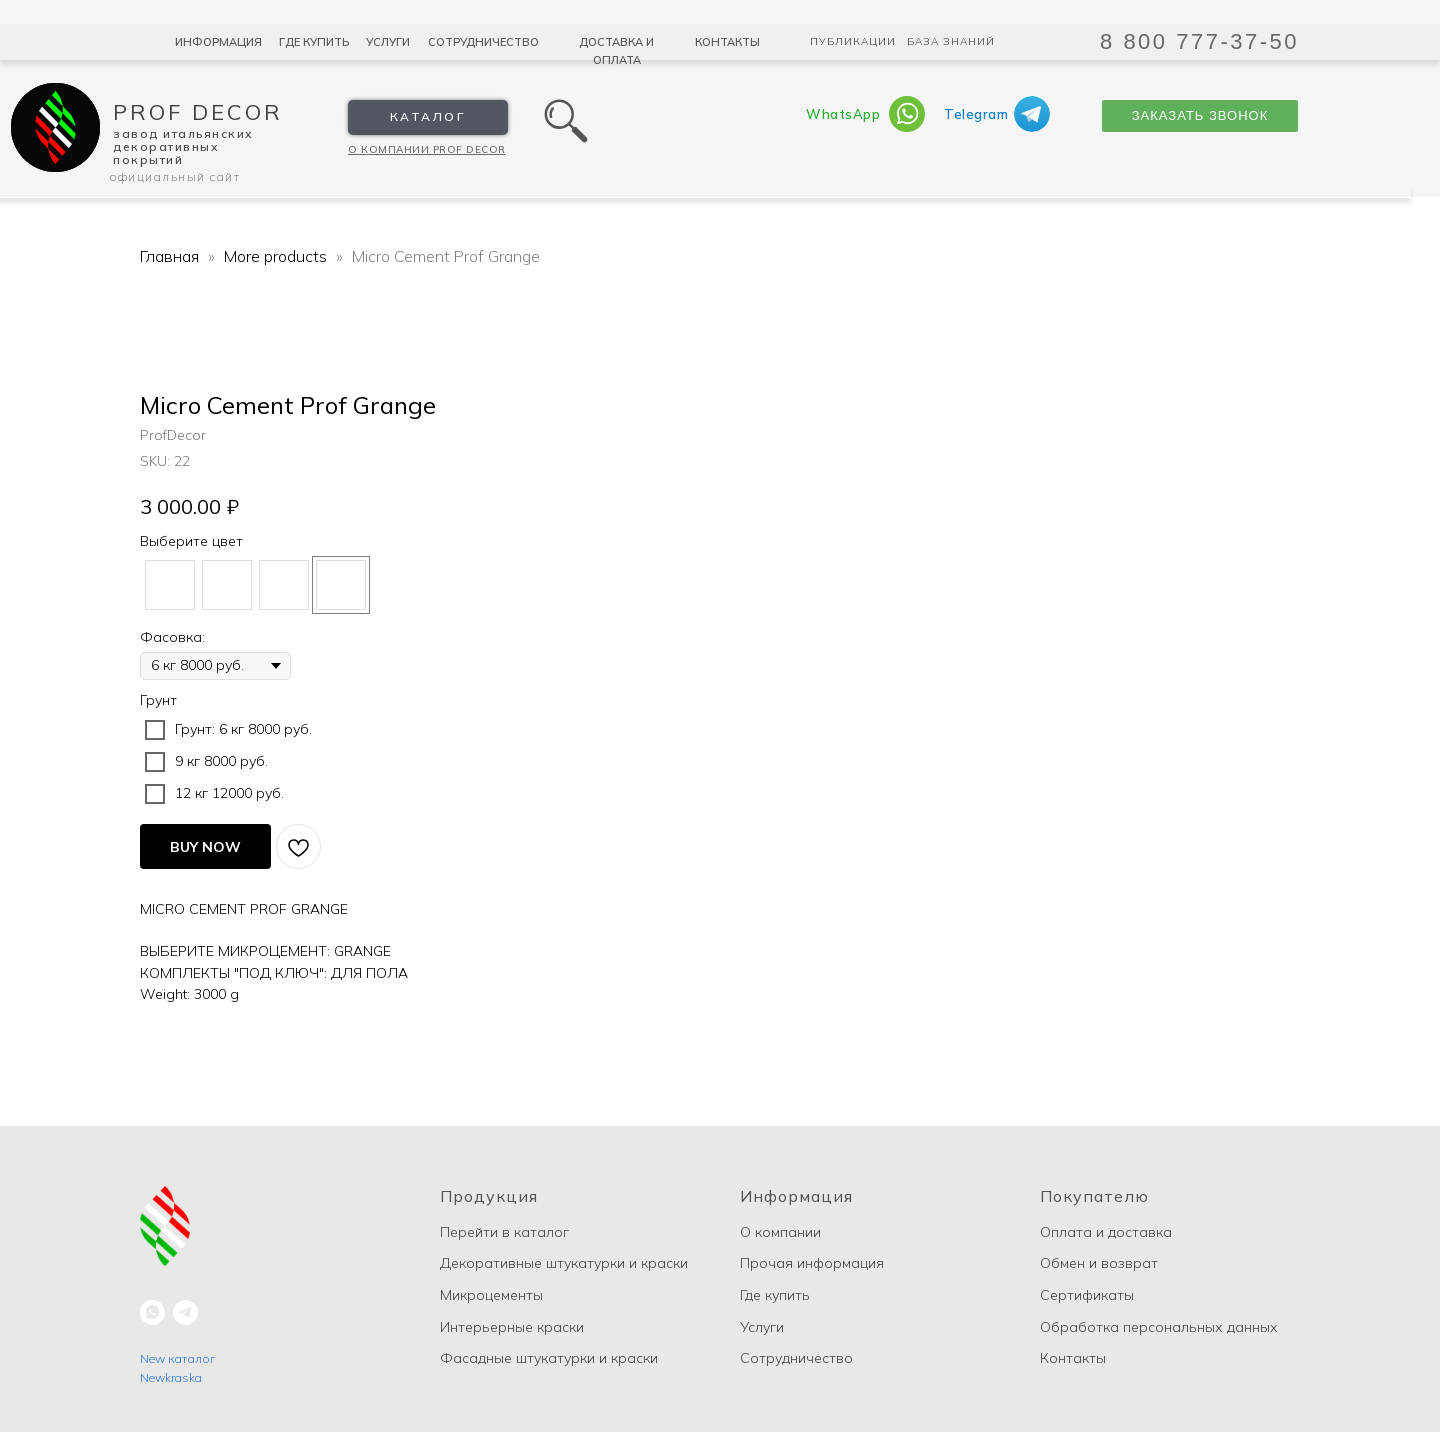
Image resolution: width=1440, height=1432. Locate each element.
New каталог (177, 1358)
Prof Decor (198, 112)
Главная (169, 256)
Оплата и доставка (1106, 1232)
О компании (780, 1232)
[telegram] (185, 1312)
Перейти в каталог (504, 1232)
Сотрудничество (483, 42)
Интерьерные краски (512, 1327)
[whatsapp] (152, 1312)
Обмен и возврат (1099, 1263)
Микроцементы (491, 1295)
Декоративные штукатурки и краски (564, 1263)
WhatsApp (843, 114)
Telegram (976, 114)
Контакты (727, 42)
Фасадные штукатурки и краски (549, 1358)
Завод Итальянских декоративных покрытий (183, 146)
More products (277, 256)
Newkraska (171, 1377)
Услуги (388, 42)
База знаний (951, 41)
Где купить (314, 42)
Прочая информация (812, 1263)
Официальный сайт (175, 176)
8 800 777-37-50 (1199, 41)
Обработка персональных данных (1159, 1327)
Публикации (853, 41)
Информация (218, 42)
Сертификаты (1087, 1295)
